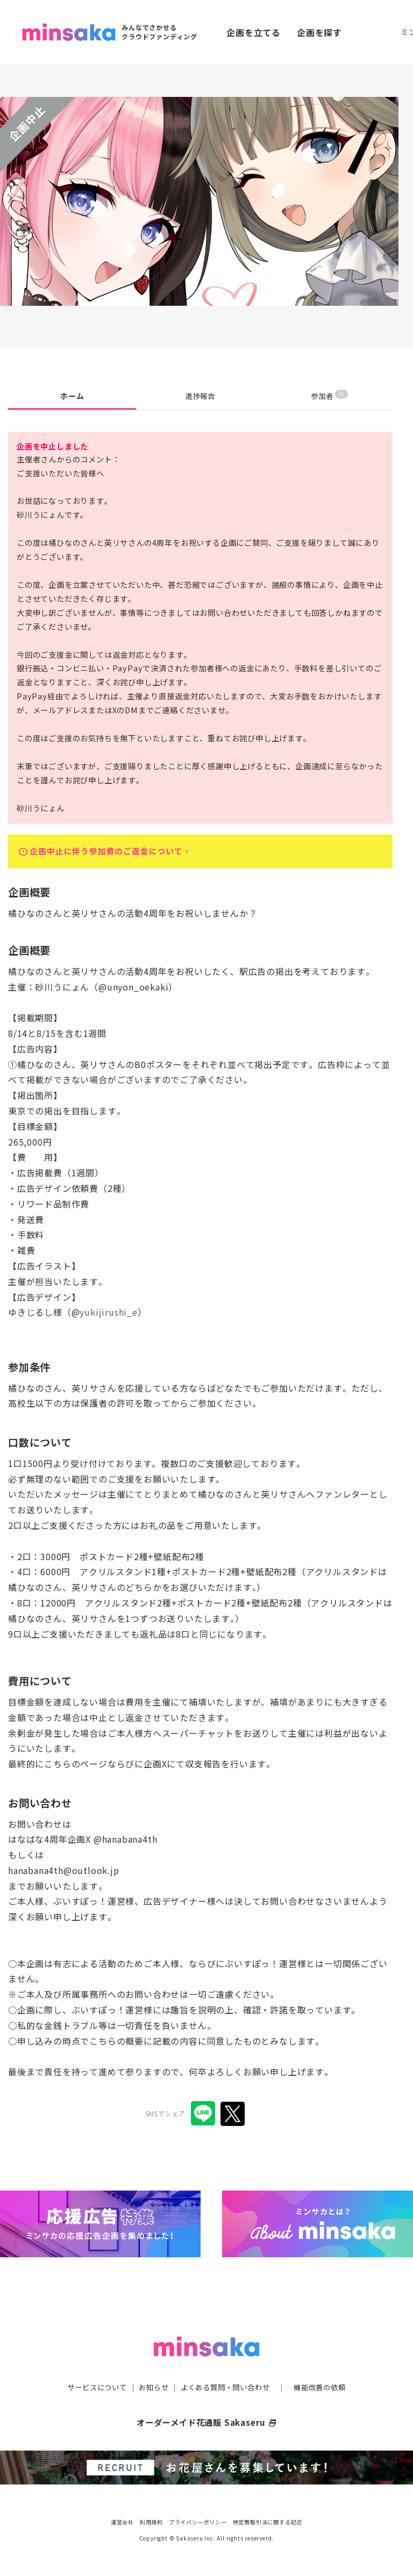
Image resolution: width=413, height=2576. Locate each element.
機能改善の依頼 (326, 2387)
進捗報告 (200, 395)
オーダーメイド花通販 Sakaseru (207, 2422)
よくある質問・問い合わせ (226, 2387)
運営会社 (122, 2522)
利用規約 (151, 2522)
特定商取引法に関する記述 (268, 2522)
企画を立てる (253, 32)
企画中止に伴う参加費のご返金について (111, 853)
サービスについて (91, 2387)
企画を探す (319, 32)
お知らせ (151, 2387)
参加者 (329, 395)
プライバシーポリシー (198, 2522)
